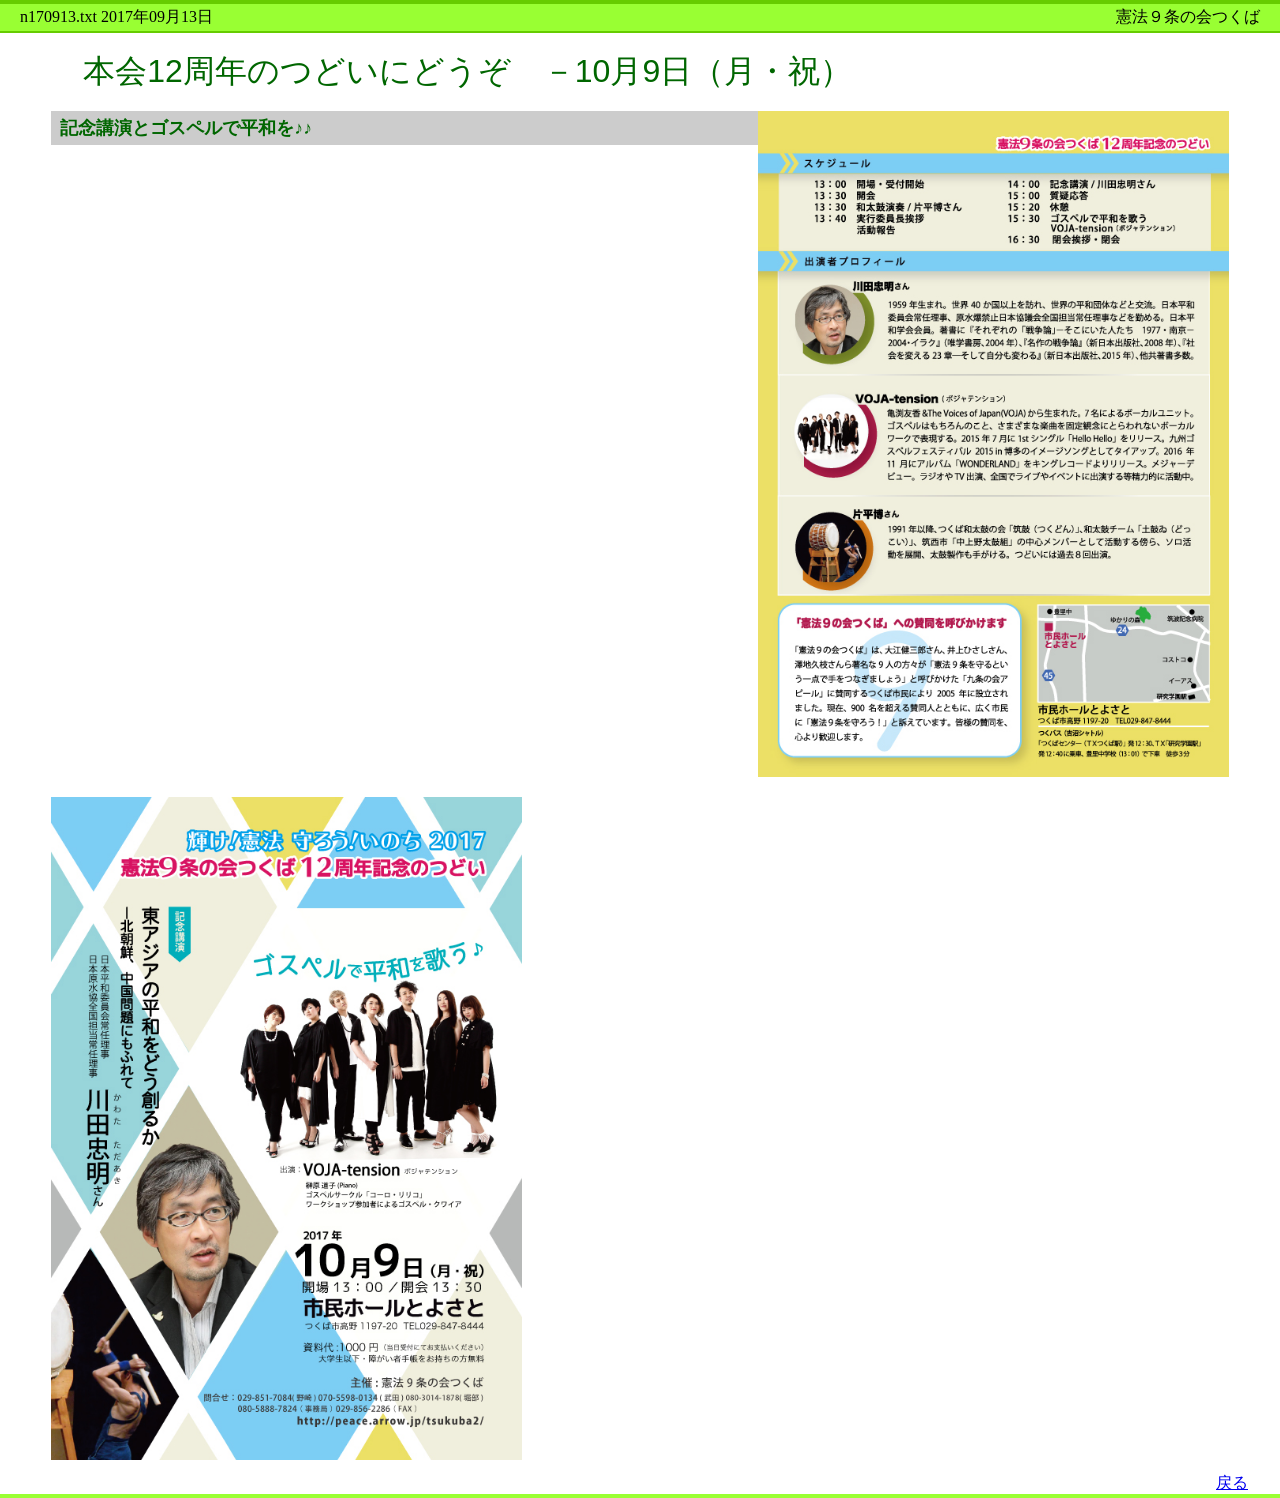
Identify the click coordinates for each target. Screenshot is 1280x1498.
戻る (1232, 1482)
